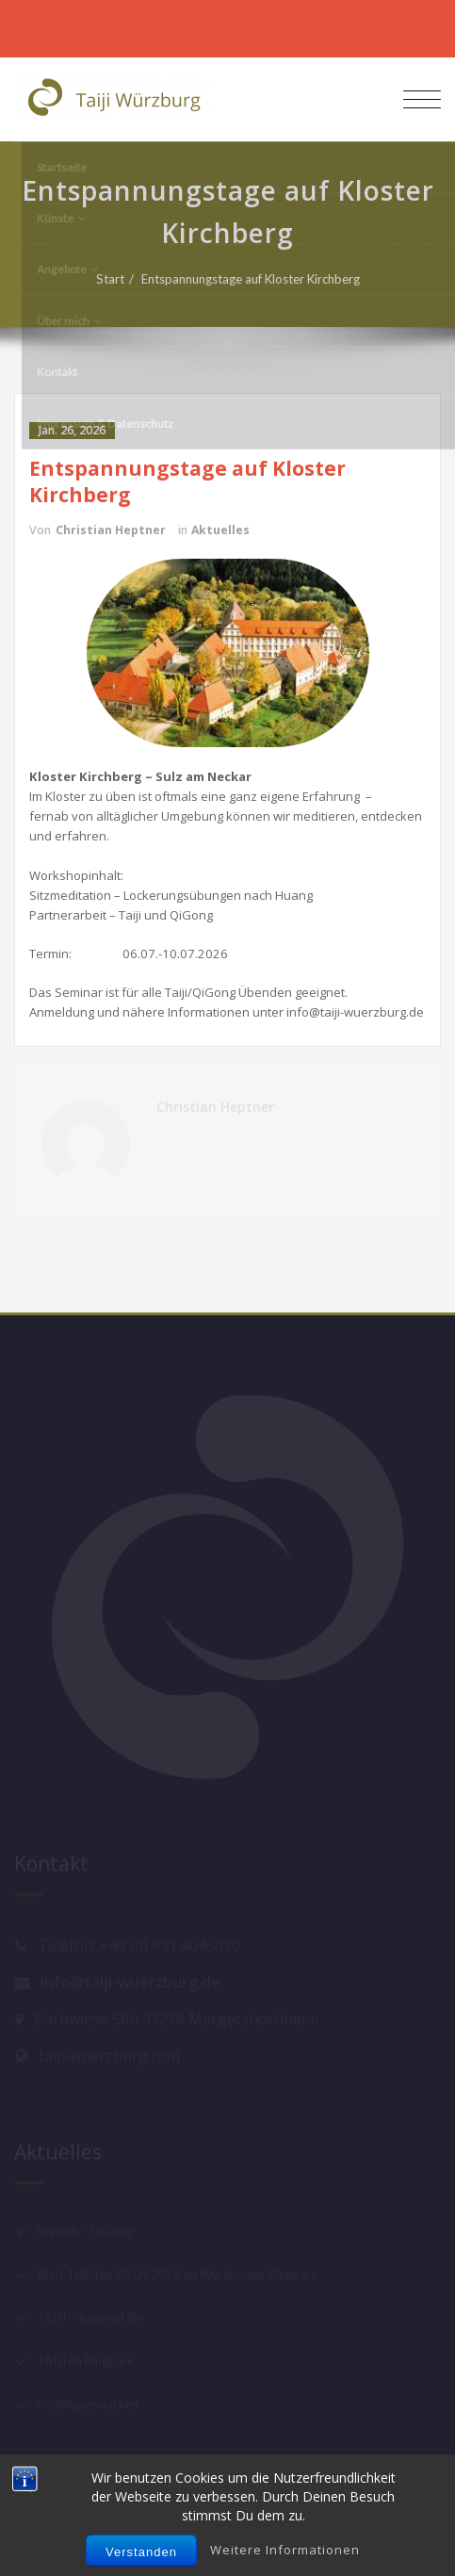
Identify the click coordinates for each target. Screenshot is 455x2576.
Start (119, 278)
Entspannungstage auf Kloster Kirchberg (259, 278)
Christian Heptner (111, 530)
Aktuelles (220, 530)
